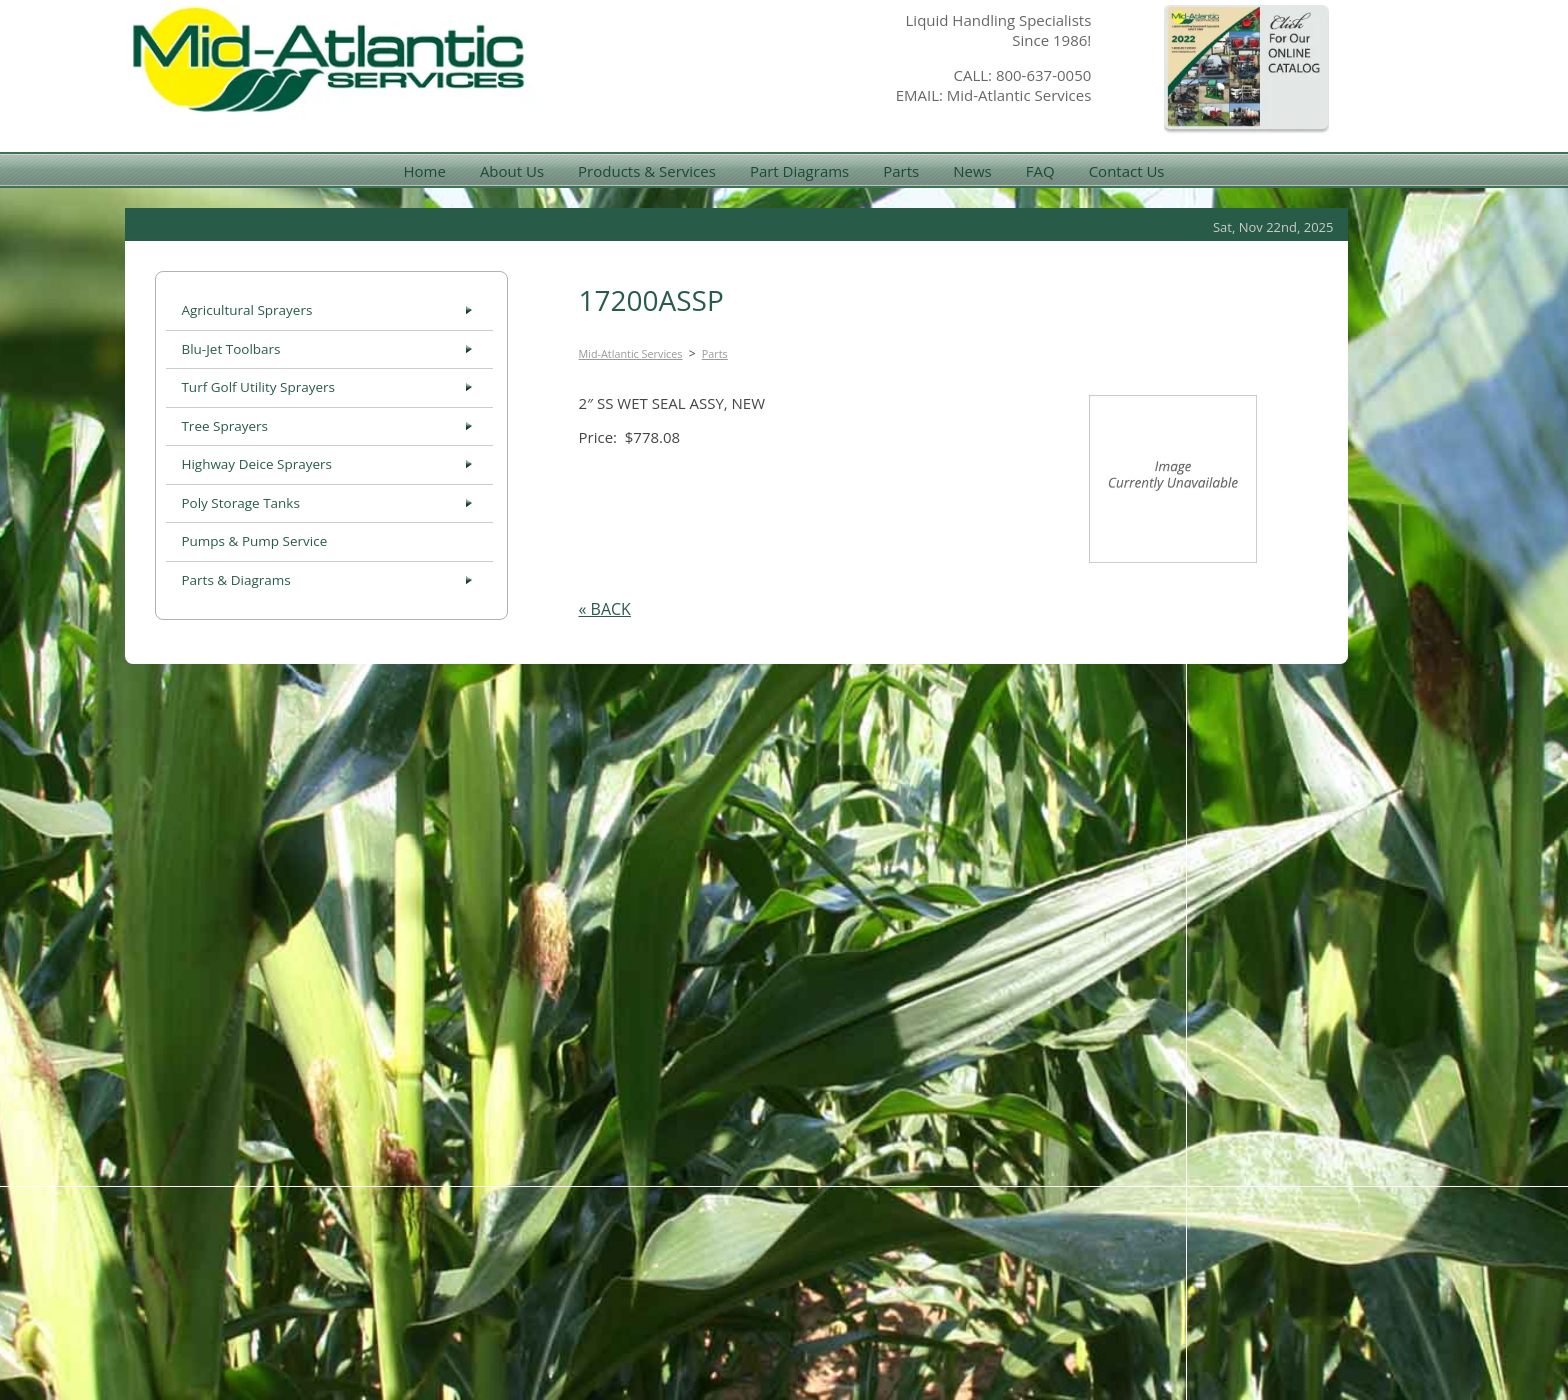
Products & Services (647, 171)
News (972, 171)
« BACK (605, 609)
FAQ (1040, 171)
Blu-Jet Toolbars (230, 349)
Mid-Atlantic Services (631, 353)
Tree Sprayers (224, 426)
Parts (901, 171)
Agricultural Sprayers (246, 310)
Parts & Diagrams (235, 580)
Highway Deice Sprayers (256, 464)
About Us (512, 171)
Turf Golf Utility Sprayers (258, 387)
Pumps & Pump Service (254, 541)
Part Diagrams (799, 171)
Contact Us (1127, 171)
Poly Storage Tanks (240, 503)
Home (424, 171)
